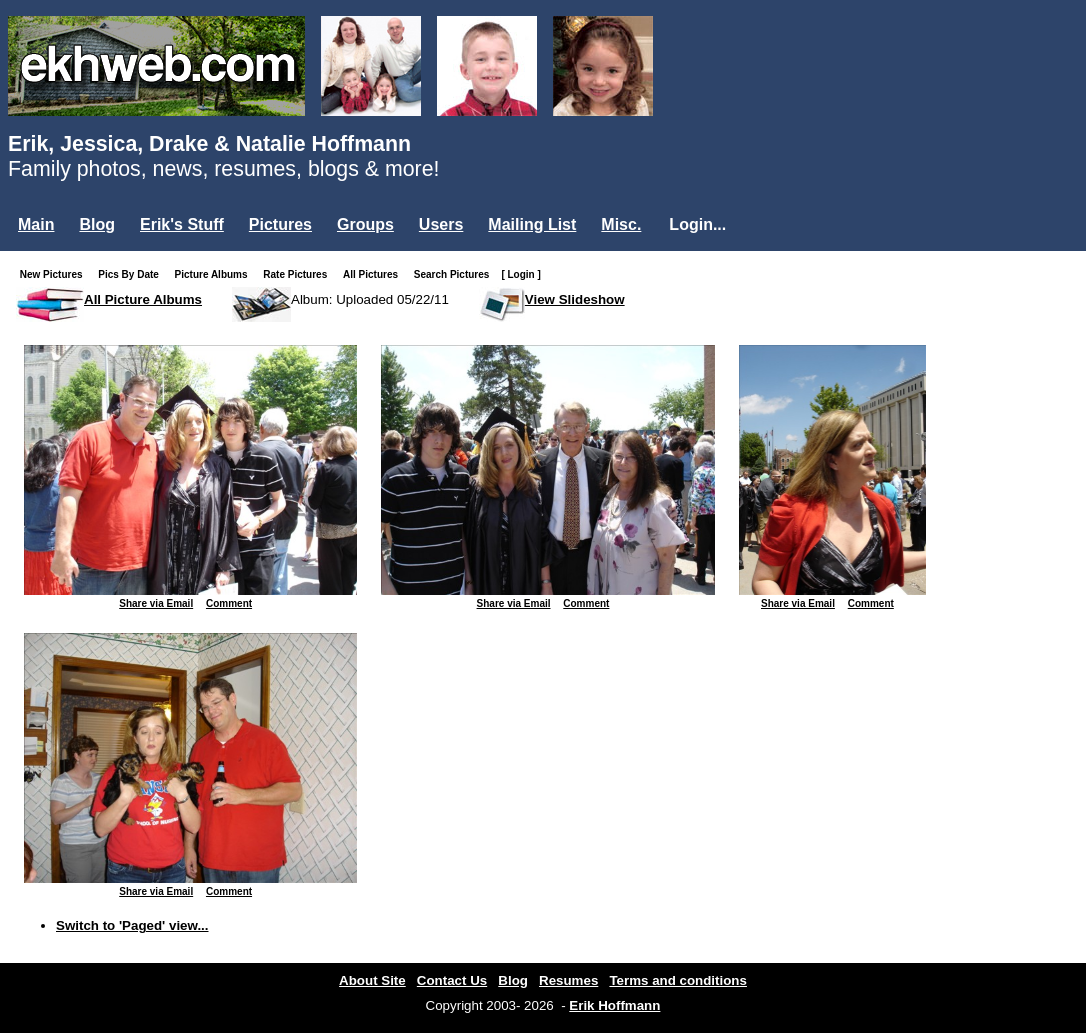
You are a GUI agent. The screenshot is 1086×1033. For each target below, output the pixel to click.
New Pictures (55, 274)
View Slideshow (575, 299)
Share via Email (156, 603)
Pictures (280, 224)
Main (36, 224)
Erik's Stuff (182, 224)
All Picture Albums (143, 299)
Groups (365, 224)
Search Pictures (456, 274)
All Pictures (374, 274)
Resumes (568, 980)
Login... (697, 224)
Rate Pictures (299, 274)
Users (441, 224)
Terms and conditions (678, 980)
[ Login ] (520, 274)
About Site (372, 980)
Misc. (621, 224)
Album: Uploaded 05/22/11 (370, 299)
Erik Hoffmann (614, 1005)
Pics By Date (132, 274)
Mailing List (532, 224)
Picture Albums (215, 274)
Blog (97, 224)
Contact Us (452, 980)
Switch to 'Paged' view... (132, 925)
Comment (229, 603)
